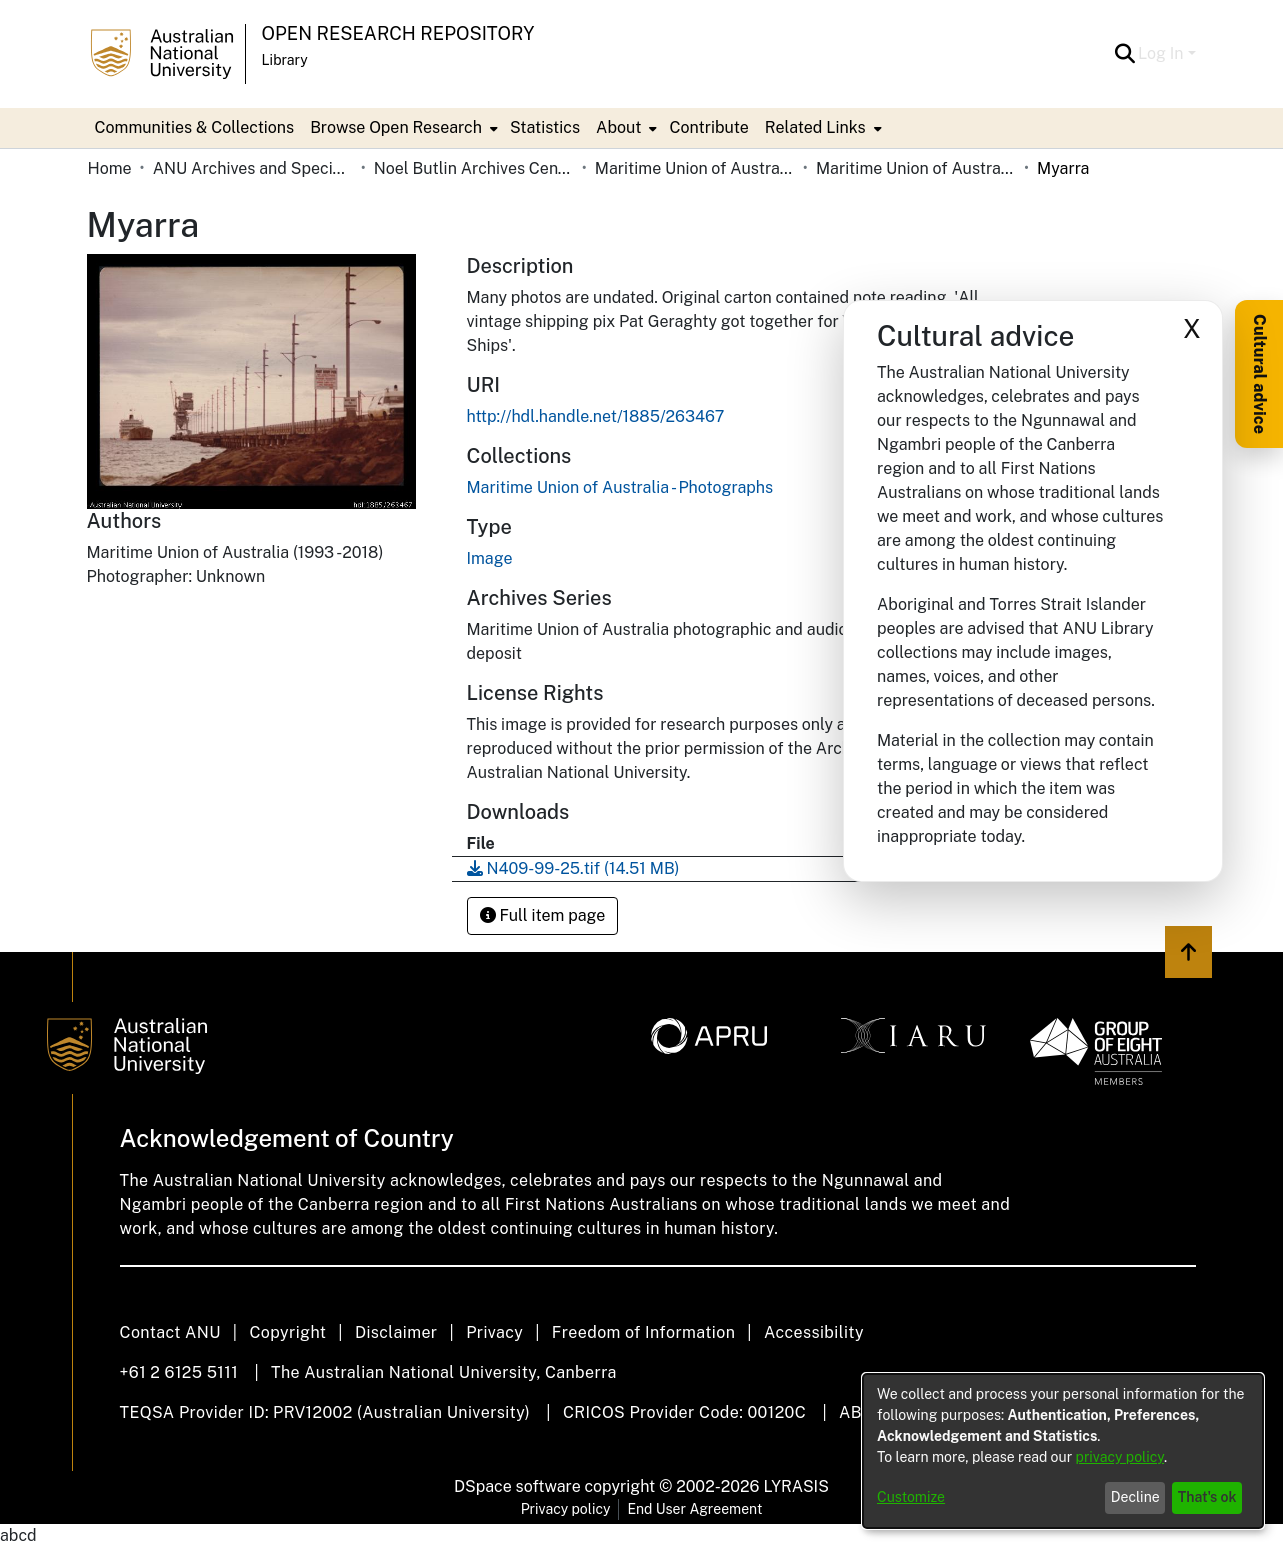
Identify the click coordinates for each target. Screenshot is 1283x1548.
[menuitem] (402, 128)
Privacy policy (566, 1509)
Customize (911, 1497)
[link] (620, 487)
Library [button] (285, 60)
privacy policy (1120, 1457)
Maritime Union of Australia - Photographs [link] (916, 168)
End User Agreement (694, 1509)
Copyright (287, 1332)
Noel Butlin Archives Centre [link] (474, 168)
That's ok (1207, 1497)
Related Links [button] (815, 127)
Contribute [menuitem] (708, 127)
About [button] (618, 127)
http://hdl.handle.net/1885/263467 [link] (596, 416)
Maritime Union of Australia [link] (695, 168)
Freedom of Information (643, 1332)
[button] (1124, 54)
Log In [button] (1162, 53)
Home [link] (110, 168)
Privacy (494, 1332)
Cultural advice (1259, 374)
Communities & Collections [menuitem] (195, 127)
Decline (1135, 1497)
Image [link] (490, 558)
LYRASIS (795, 1486)
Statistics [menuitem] (545, 127)
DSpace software (517, 1486)
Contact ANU (170, 1332)
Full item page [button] (543, 915)
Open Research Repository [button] (398, 33)
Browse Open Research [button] (396, 127)
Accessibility (814, 1332)
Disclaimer (396, 1332)
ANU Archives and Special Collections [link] (253, 168)
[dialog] (1063, 1451)
